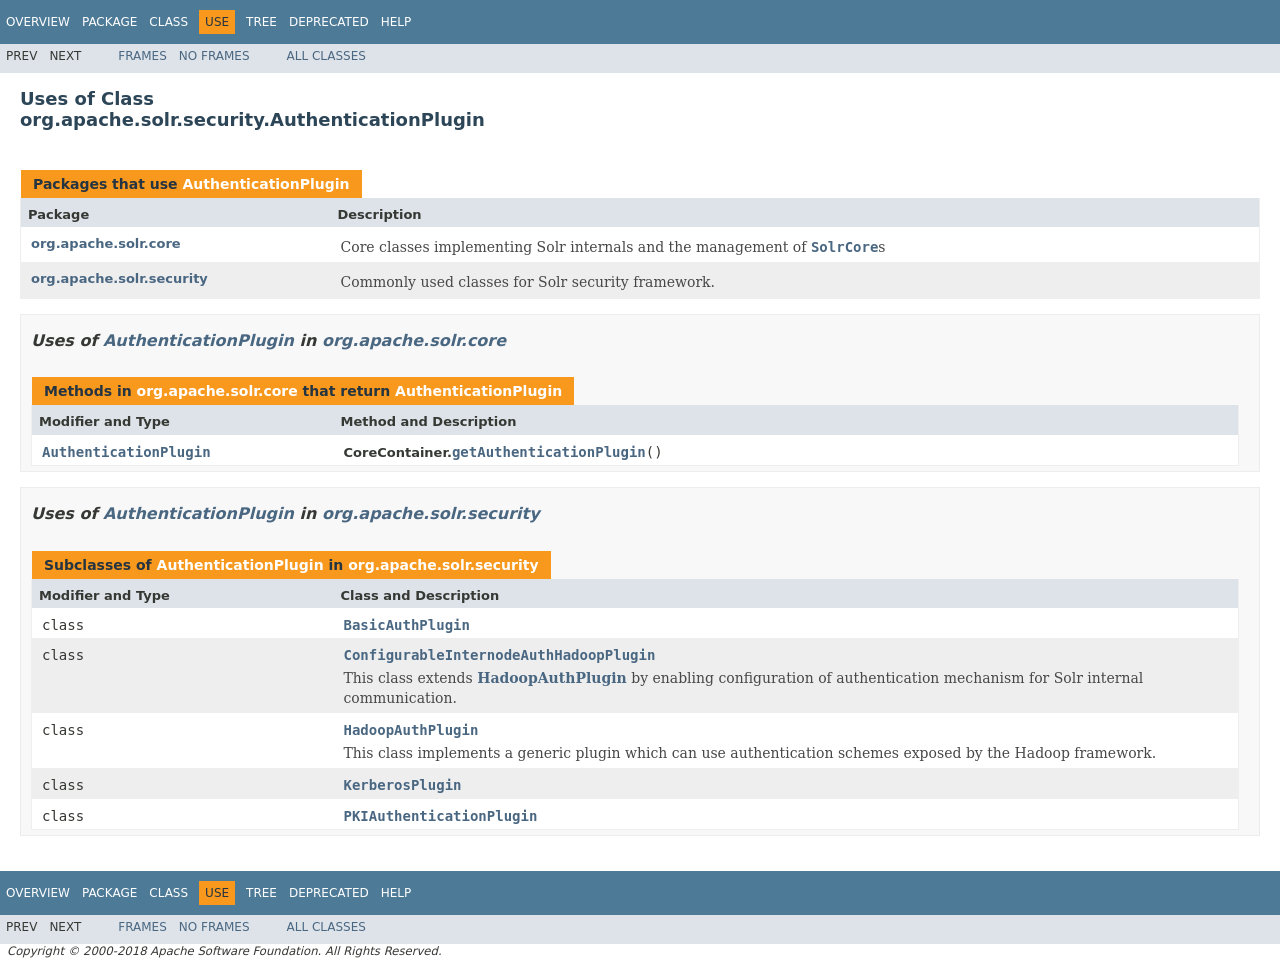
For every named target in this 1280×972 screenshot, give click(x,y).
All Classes (326, 56)
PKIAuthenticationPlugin (441, 816)
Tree (261, 22)
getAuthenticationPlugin (549, 452)
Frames (142, 56)
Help (396, 22)
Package (109, 22)
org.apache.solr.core (106, 243)
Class (168, 22)
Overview (38, 22)
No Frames (214, 56)
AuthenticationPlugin (265, 184)
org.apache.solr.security (119, 278)
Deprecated (329, 22)
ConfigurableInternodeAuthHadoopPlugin (500, 655)
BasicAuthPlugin (407, 625)
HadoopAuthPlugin (552, 678)
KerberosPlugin (403, 785)
